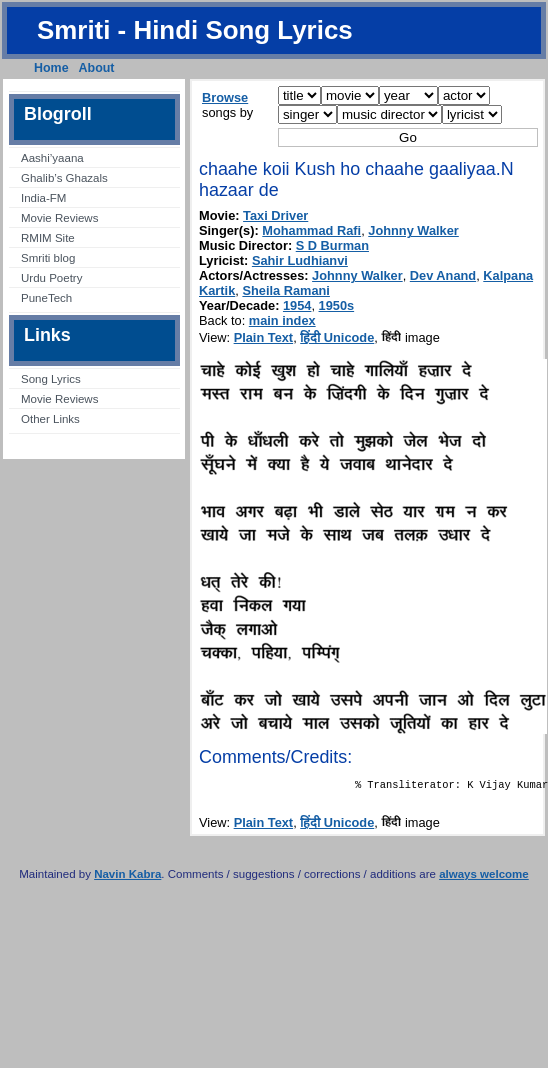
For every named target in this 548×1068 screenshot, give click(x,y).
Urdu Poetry (51, 278)
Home (51, 68)
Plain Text (264, 337)
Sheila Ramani (285, 290)
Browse (225, 97)
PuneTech (46, 298)
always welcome (484, 878)
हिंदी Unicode (337, 337)
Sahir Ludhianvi (300, 260)
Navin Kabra (127, 878)
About (97, 68)
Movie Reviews (59, 218)
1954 (297, 305)
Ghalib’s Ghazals (64, 178)
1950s (337, 305)
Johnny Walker (413, 230)
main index (282, 320)
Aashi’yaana (52, 158)
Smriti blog (48, 258)
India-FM (43, 198)
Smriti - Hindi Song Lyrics (195, 30)
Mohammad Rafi (311, 230)
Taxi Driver (275, 215)
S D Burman (332, 245)
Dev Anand (443, 275)
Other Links (50, 419)
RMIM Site (48, 238)
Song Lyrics (51, 379)
